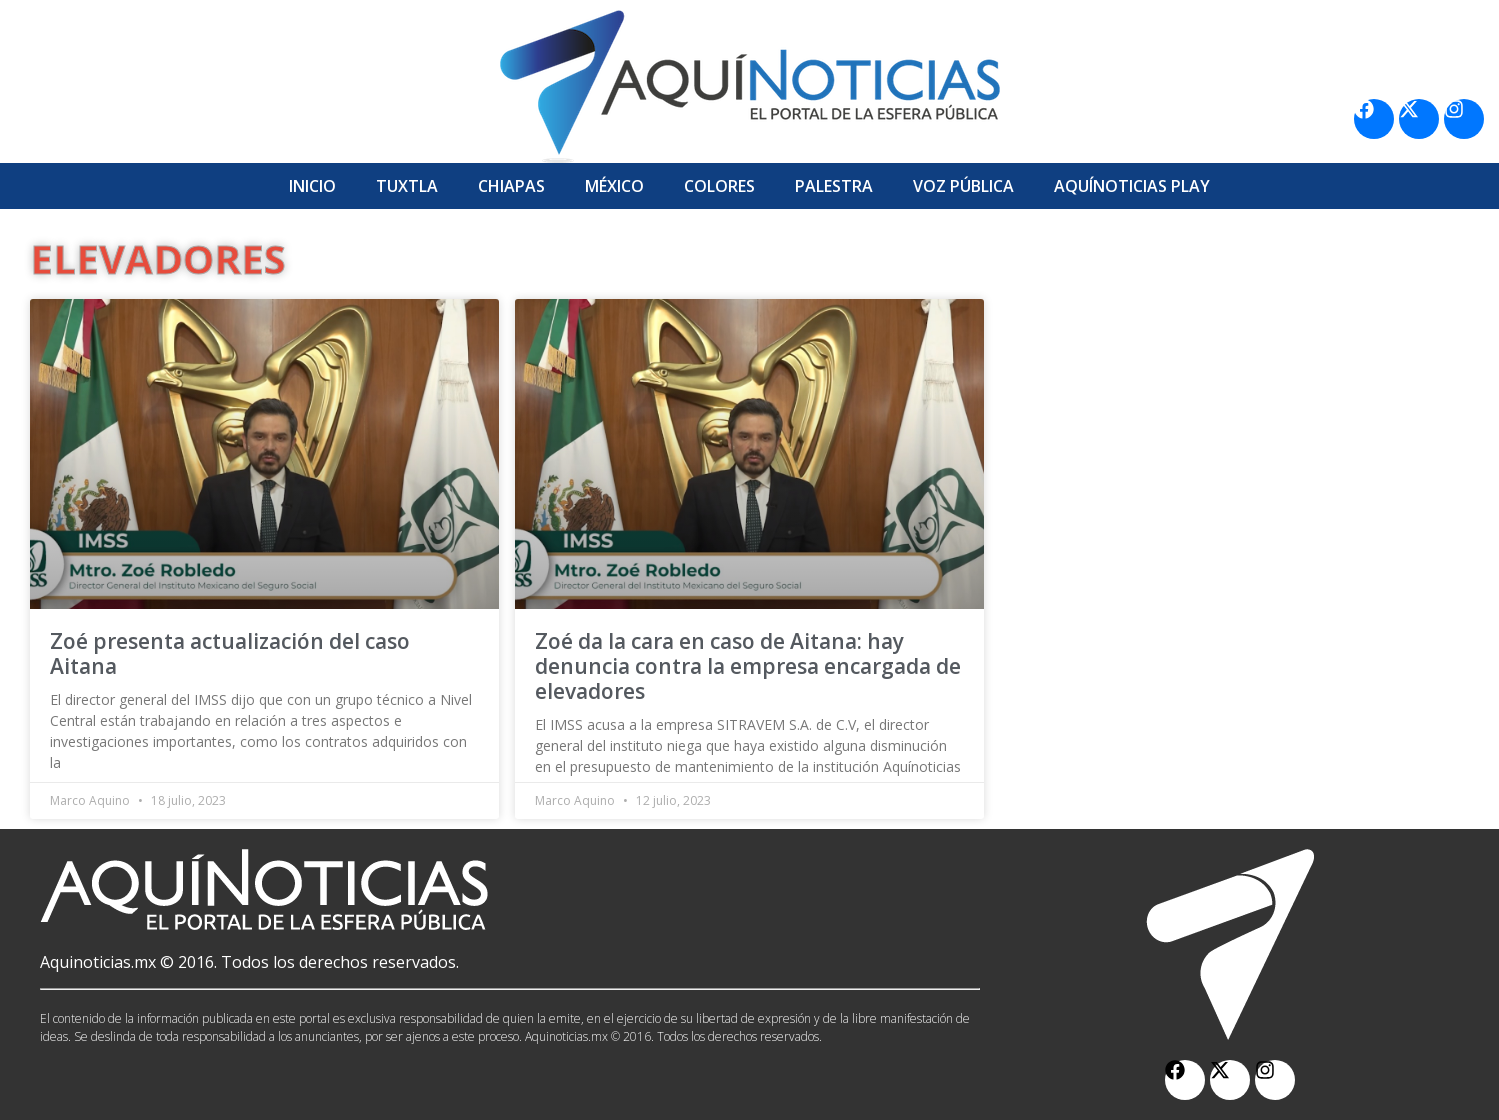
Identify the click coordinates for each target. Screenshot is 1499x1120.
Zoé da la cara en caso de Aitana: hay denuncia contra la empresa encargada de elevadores (748, 666)
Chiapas (511, 186)
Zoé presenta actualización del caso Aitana (230, 653)
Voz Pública (963, 186)
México (614, 186)
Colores (719, 186)
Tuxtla (407, 186)
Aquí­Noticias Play (1132, 186)
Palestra (834, 186)
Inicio (312, 186)
